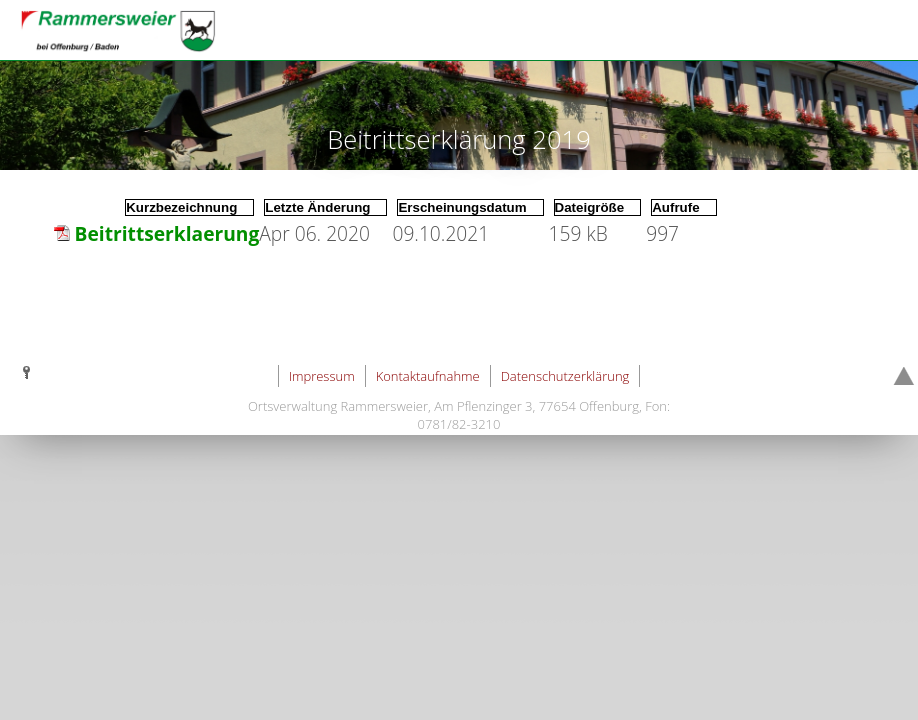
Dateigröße (590, 207)
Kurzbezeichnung (181, 207)
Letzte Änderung (317, 207)
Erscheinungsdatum (462, 207)
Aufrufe (675, 207)
